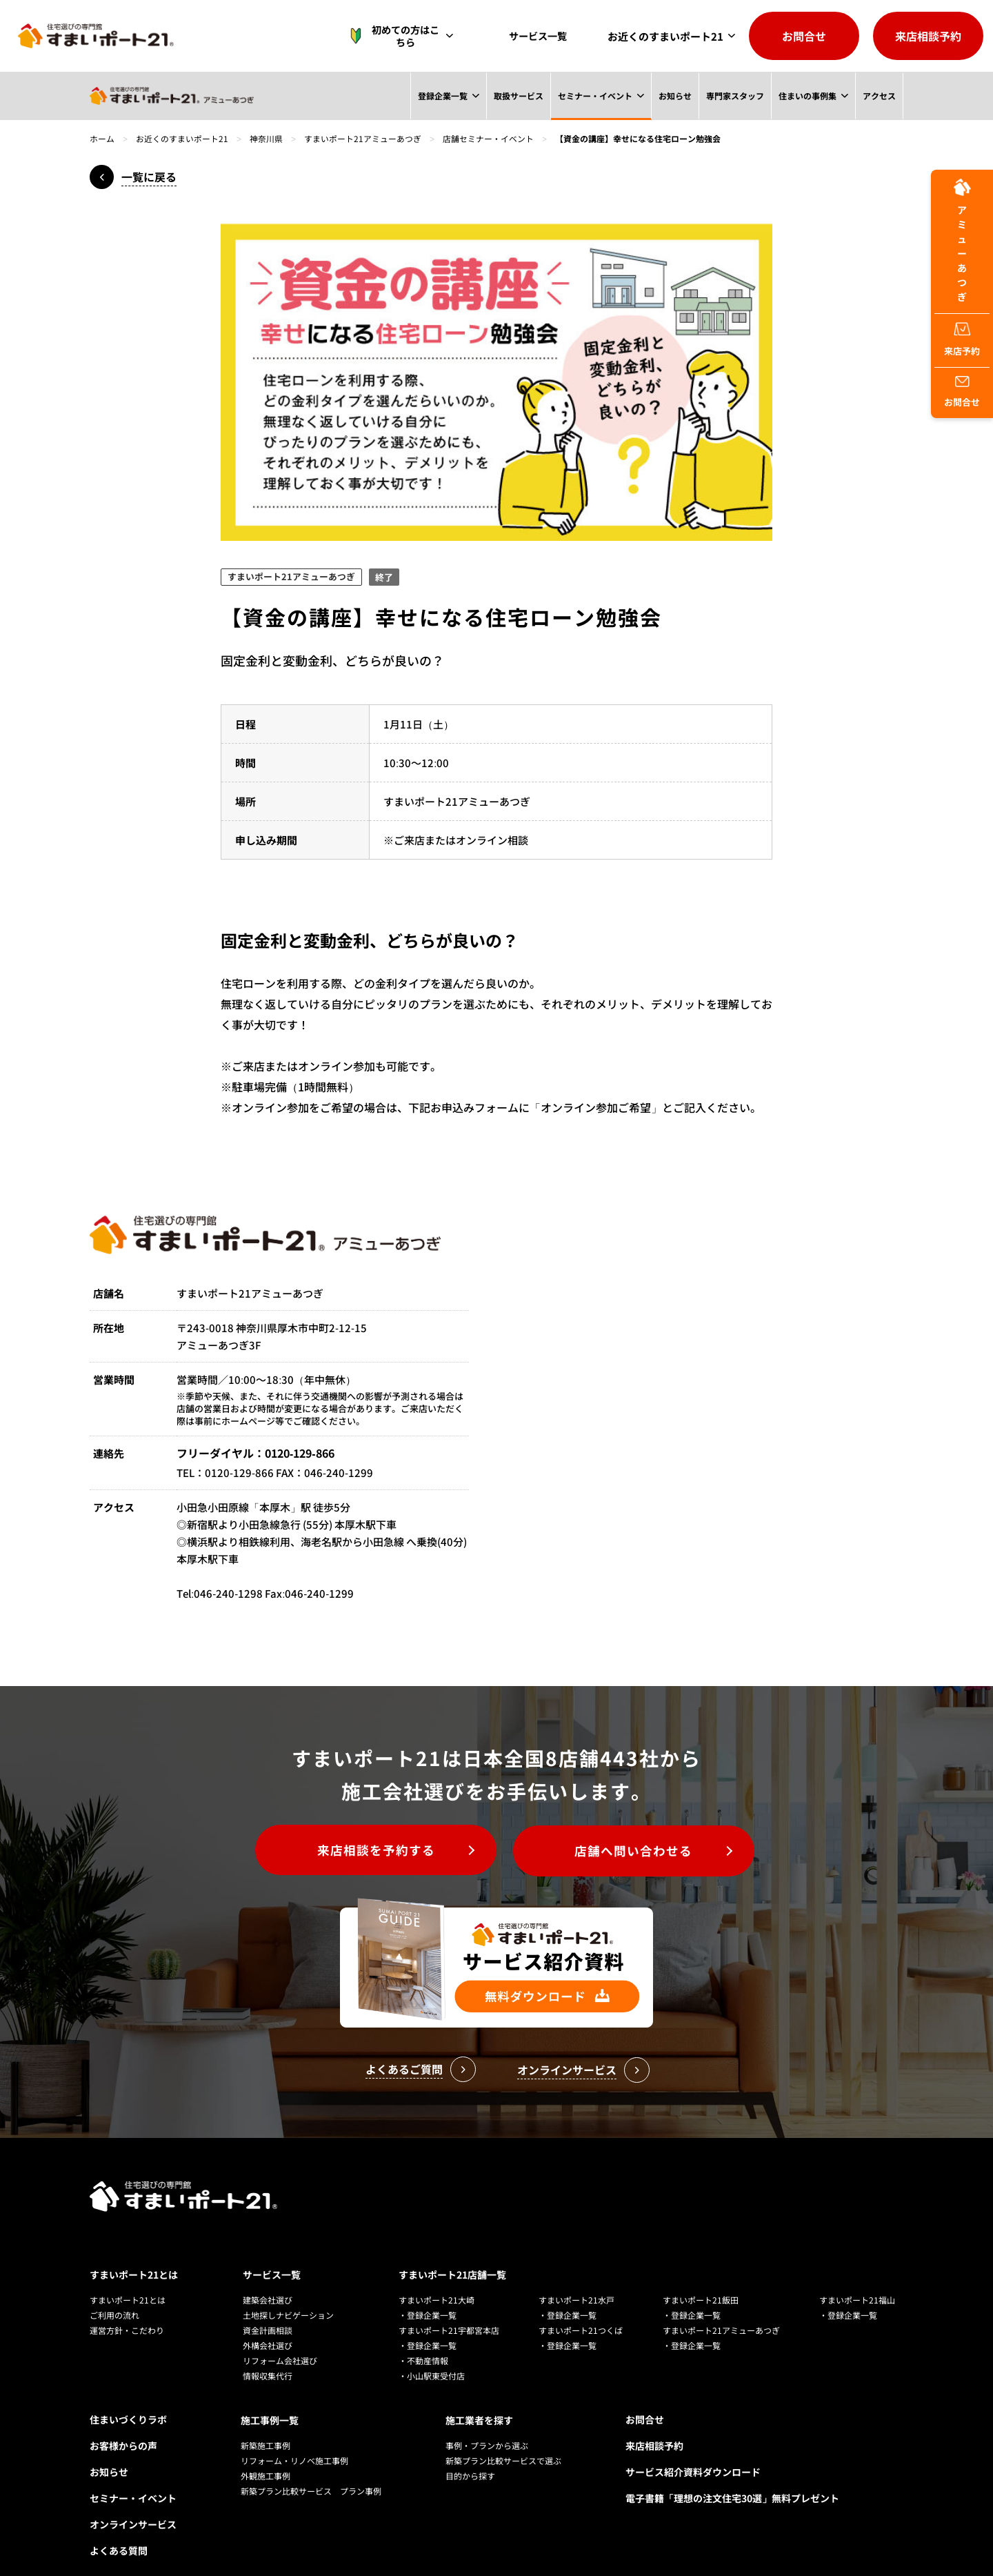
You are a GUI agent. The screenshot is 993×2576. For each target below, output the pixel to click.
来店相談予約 (928, 36)
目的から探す (470, 2455)
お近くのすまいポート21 (665, 36)
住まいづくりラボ (128, 2399)
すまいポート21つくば (581, 2310)
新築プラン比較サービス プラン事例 (311, 2470)
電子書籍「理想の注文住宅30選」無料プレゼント (732, 2478)
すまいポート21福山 (857, 2280)
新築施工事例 (265, 2424)
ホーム (102, 138)
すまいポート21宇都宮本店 (449, 2310)
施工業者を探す (479, 2399)
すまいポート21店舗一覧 (452, 2254)
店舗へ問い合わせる (637, 1851)
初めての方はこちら (402, 36)
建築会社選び (267, 2280)
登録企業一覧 (440, 95)
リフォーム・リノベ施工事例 (294, 2440)
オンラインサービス (133, 2504)
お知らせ (673, 95)
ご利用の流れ (114, 2295)
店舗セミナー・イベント (488, 138)
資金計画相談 (267, 2310)
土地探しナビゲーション (288, 2295)
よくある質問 (119, 2530)
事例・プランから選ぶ (486, 2424)
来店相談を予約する (373, 1851)
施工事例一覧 (270, 2399)
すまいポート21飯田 (701, 2280)
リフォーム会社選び (280, 2340)
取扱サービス (517, 95)
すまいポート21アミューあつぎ (362, 138)
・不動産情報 (423, 2340)
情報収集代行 (267, 2355)
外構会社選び (267, 2325)
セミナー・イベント (593, 95)
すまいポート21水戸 (576, 2280)
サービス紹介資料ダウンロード (693, 2452)
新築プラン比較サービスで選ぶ (503, 2440)
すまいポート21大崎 (436, 2280)
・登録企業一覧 (428, 2295)
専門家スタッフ (734, 95)
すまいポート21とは (134, 2254)
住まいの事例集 (807, 95)
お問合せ (804, 36)
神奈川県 (266, 138)
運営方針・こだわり (127, 2310)
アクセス (879, 95)
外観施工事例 (265, 2455)
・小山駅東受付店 (432, 2355)
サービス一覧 (541, 36)
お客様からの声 (123, 2426)
